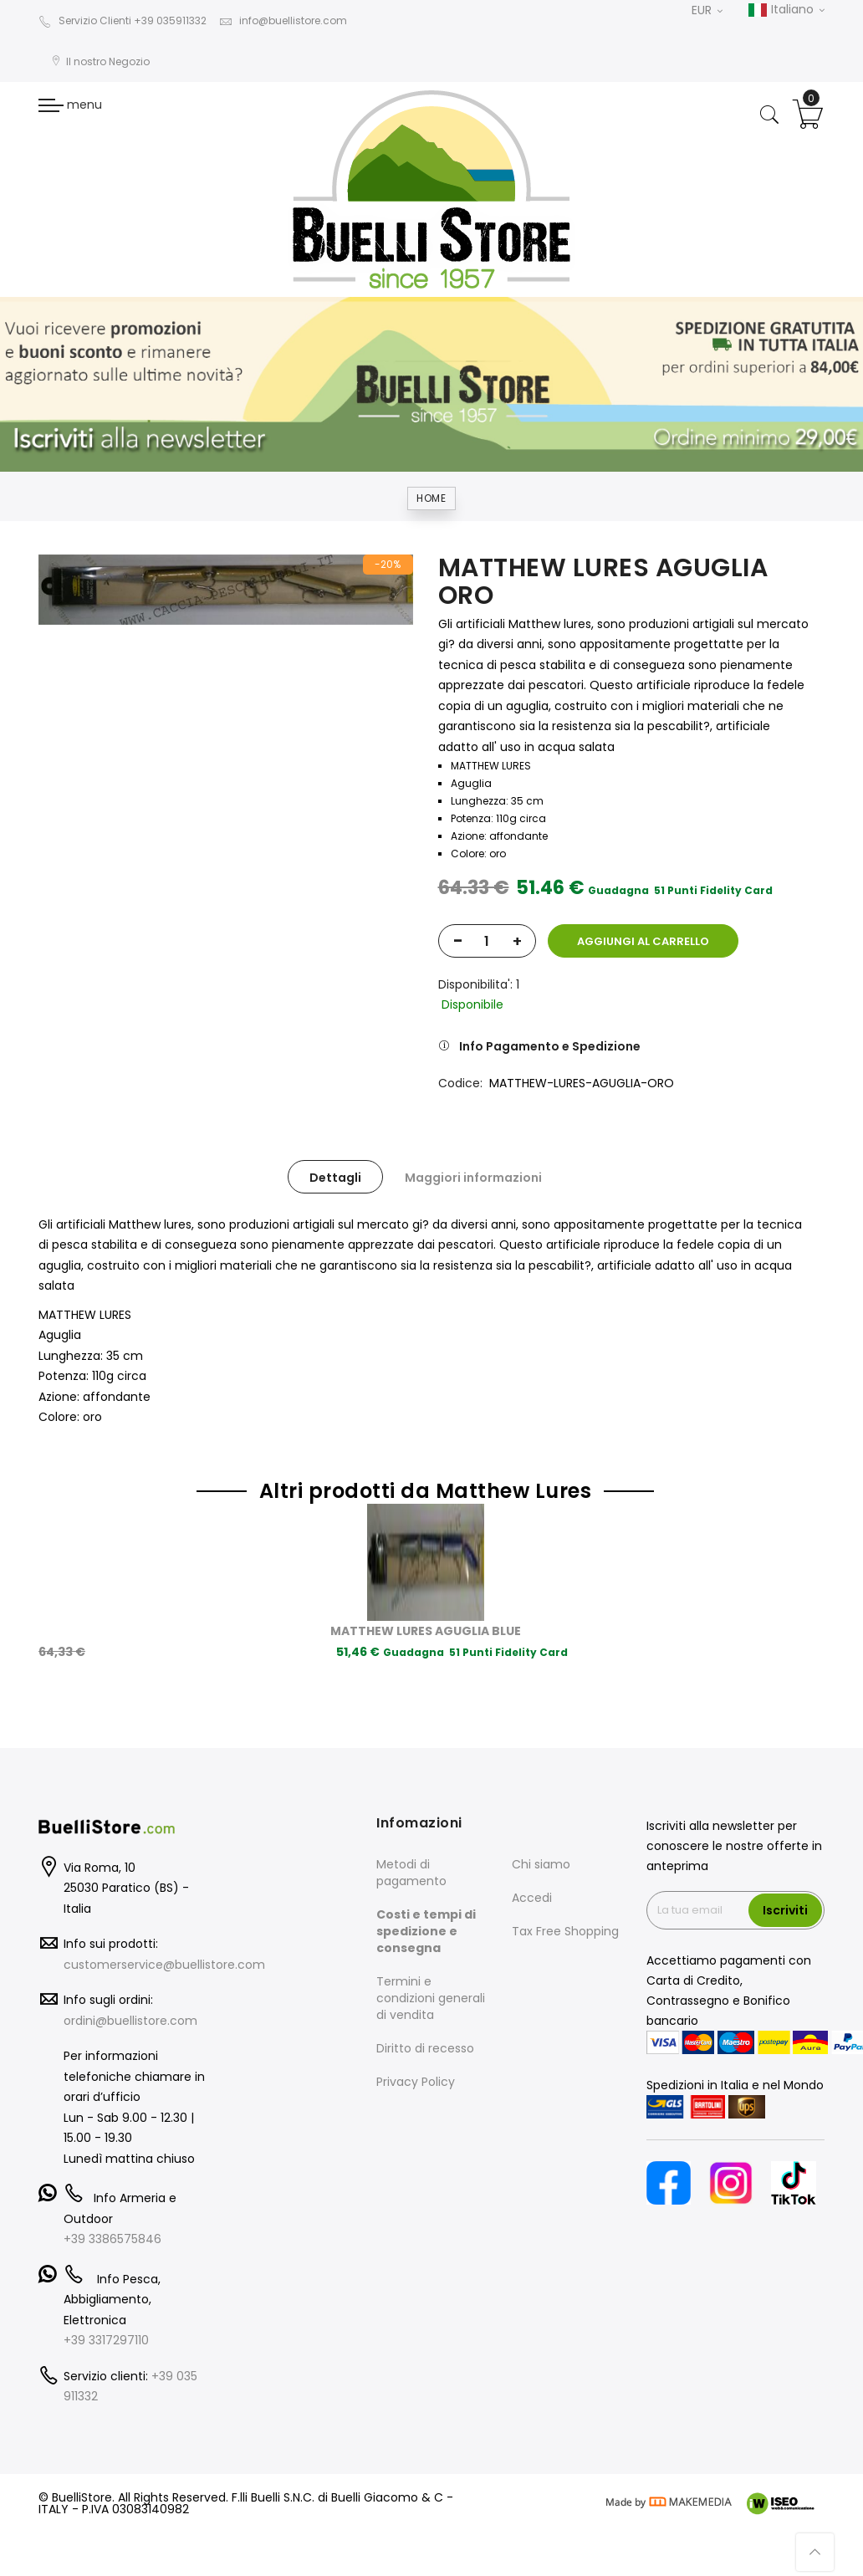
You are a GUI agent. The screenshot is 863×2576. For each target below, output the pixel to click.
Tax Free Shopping (565, 1931)
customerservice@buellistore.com (164, 1964)
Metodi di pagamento (411, 1872)
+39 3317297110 (106, 2340)
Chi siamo (541, 1864)
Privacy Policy (415, 2081)
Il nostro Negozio (100, 61)
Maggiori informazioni (473, 1177)
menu (70, 104)
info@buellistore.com (283, 20)
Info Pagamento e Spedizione (550, 1046)
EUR (707, 10)
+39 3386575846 (112, 2239)
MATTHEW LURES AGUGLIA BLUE (425, 1631)
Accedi (532, 1897)
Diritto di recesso (425, 2048)
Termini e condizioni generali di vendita (430, 1998)
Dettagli (335, 1177)
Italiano (786, 10)
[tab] (335, 1176)
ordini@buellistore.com (130, 2020)
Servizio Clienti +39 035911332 (122, 20)
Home (431, 498)
